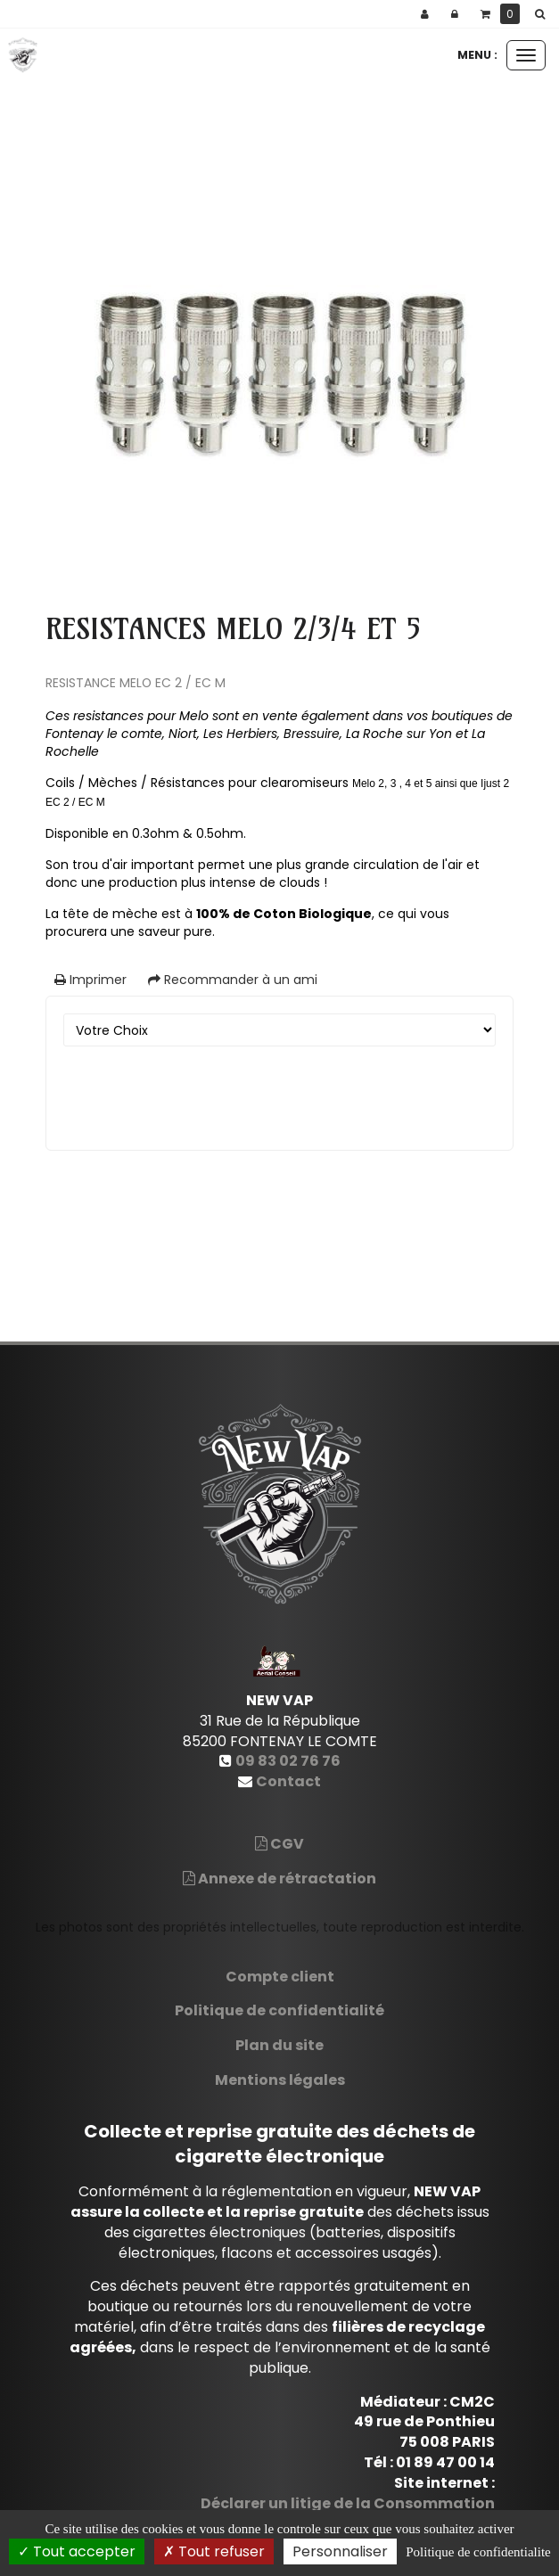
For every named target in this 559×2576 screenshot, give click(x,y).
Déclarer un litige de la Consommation (348, 2503)
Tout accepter (77, 2551)
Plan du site (279, 2045)
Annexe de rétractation (279, 1878)
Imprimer (90, 980)
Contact (288, 1781)
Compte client (280, 1976)
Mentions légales (280, 2080)
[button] (543, 14)
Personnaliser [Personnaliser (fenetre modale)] (340, 2551)
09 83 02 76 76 (288, 1761)
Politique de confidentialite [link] (478, 2552)
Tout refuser (214, 2551)
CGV (279, 1844)
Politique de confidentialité (279, 2010)
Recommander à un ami (232, 980)
